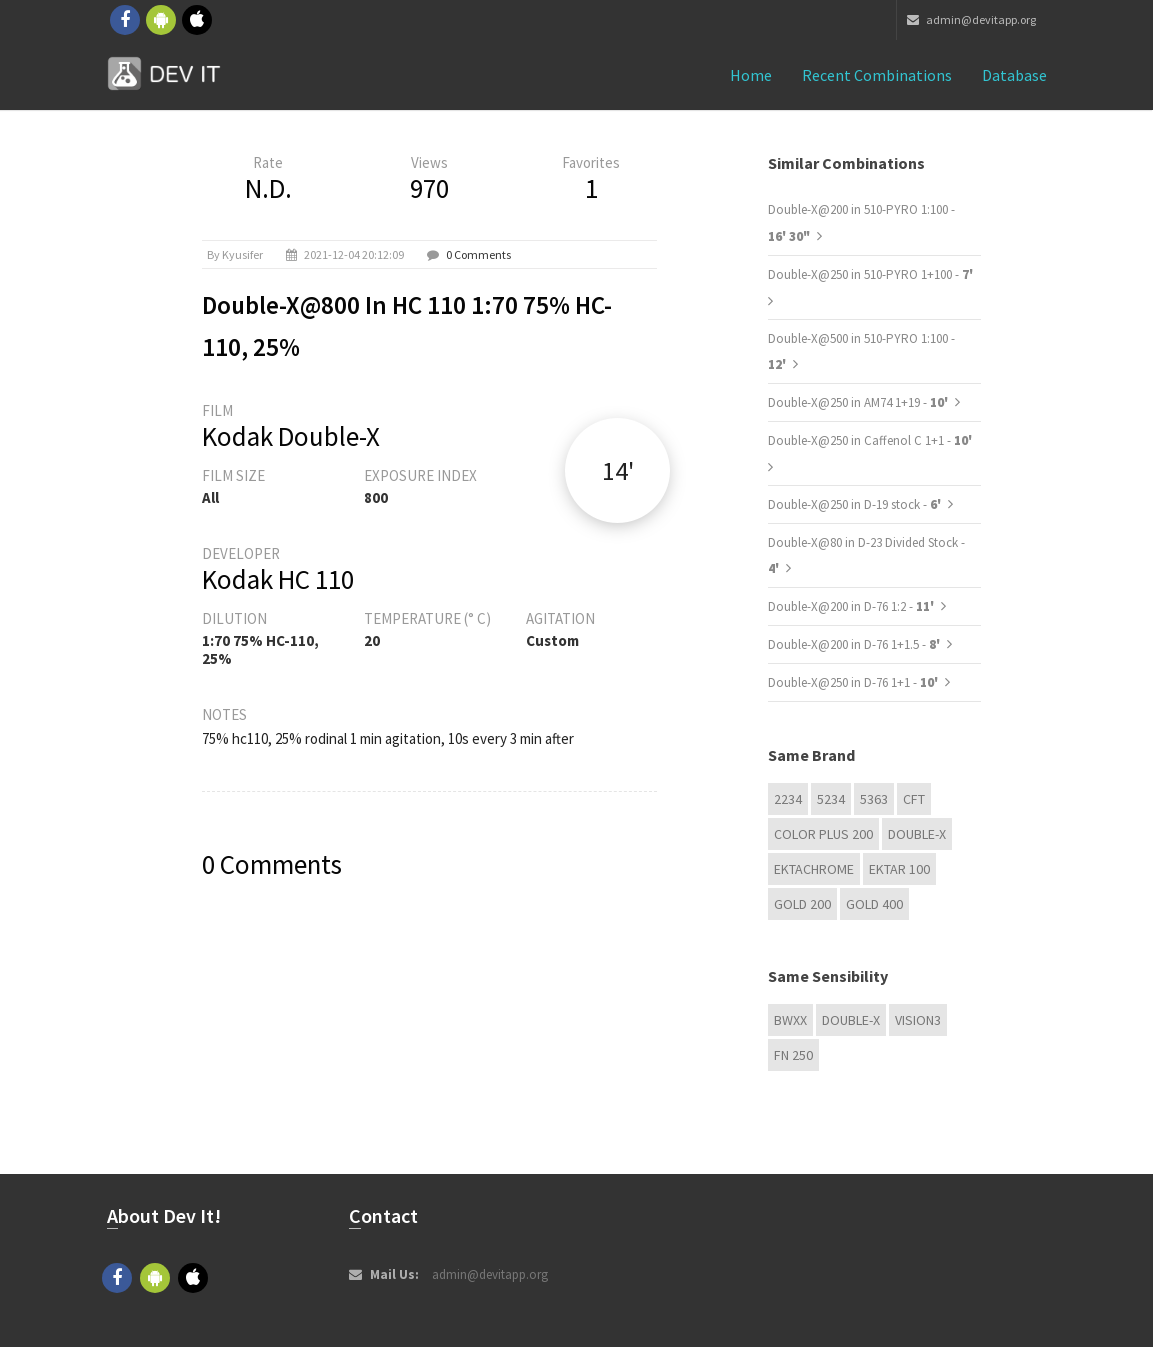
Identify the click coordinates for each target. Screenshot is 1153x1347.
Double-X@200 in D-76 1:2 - (852, 606)
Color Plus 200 (823, 834)
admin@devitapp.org (971, 19)
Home (751, 75)
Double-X (917, 834)
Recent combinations (877, 75)
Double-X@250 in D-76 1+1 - (854, 682)
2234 (788, 799)
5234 (831, 799)
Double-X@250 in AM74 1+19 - (859, 402)
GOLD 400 (874, 904)
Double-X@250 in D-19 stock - (856, 504)
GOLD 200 (802, 904)
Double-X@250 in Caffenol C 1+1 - (870, 440)
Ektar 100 (899, 869)
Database (1014, 75)
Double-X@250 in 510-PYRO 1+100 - (870, 274)
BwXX (790, 1020)
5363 (874, 799)
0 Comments (478, 254)
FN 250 (793, 1055)
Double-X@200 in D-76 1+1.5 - (855, 644)
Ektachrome (814, 869)
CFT (914, 799)
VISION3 (918, 1020)
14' (618, 470)
